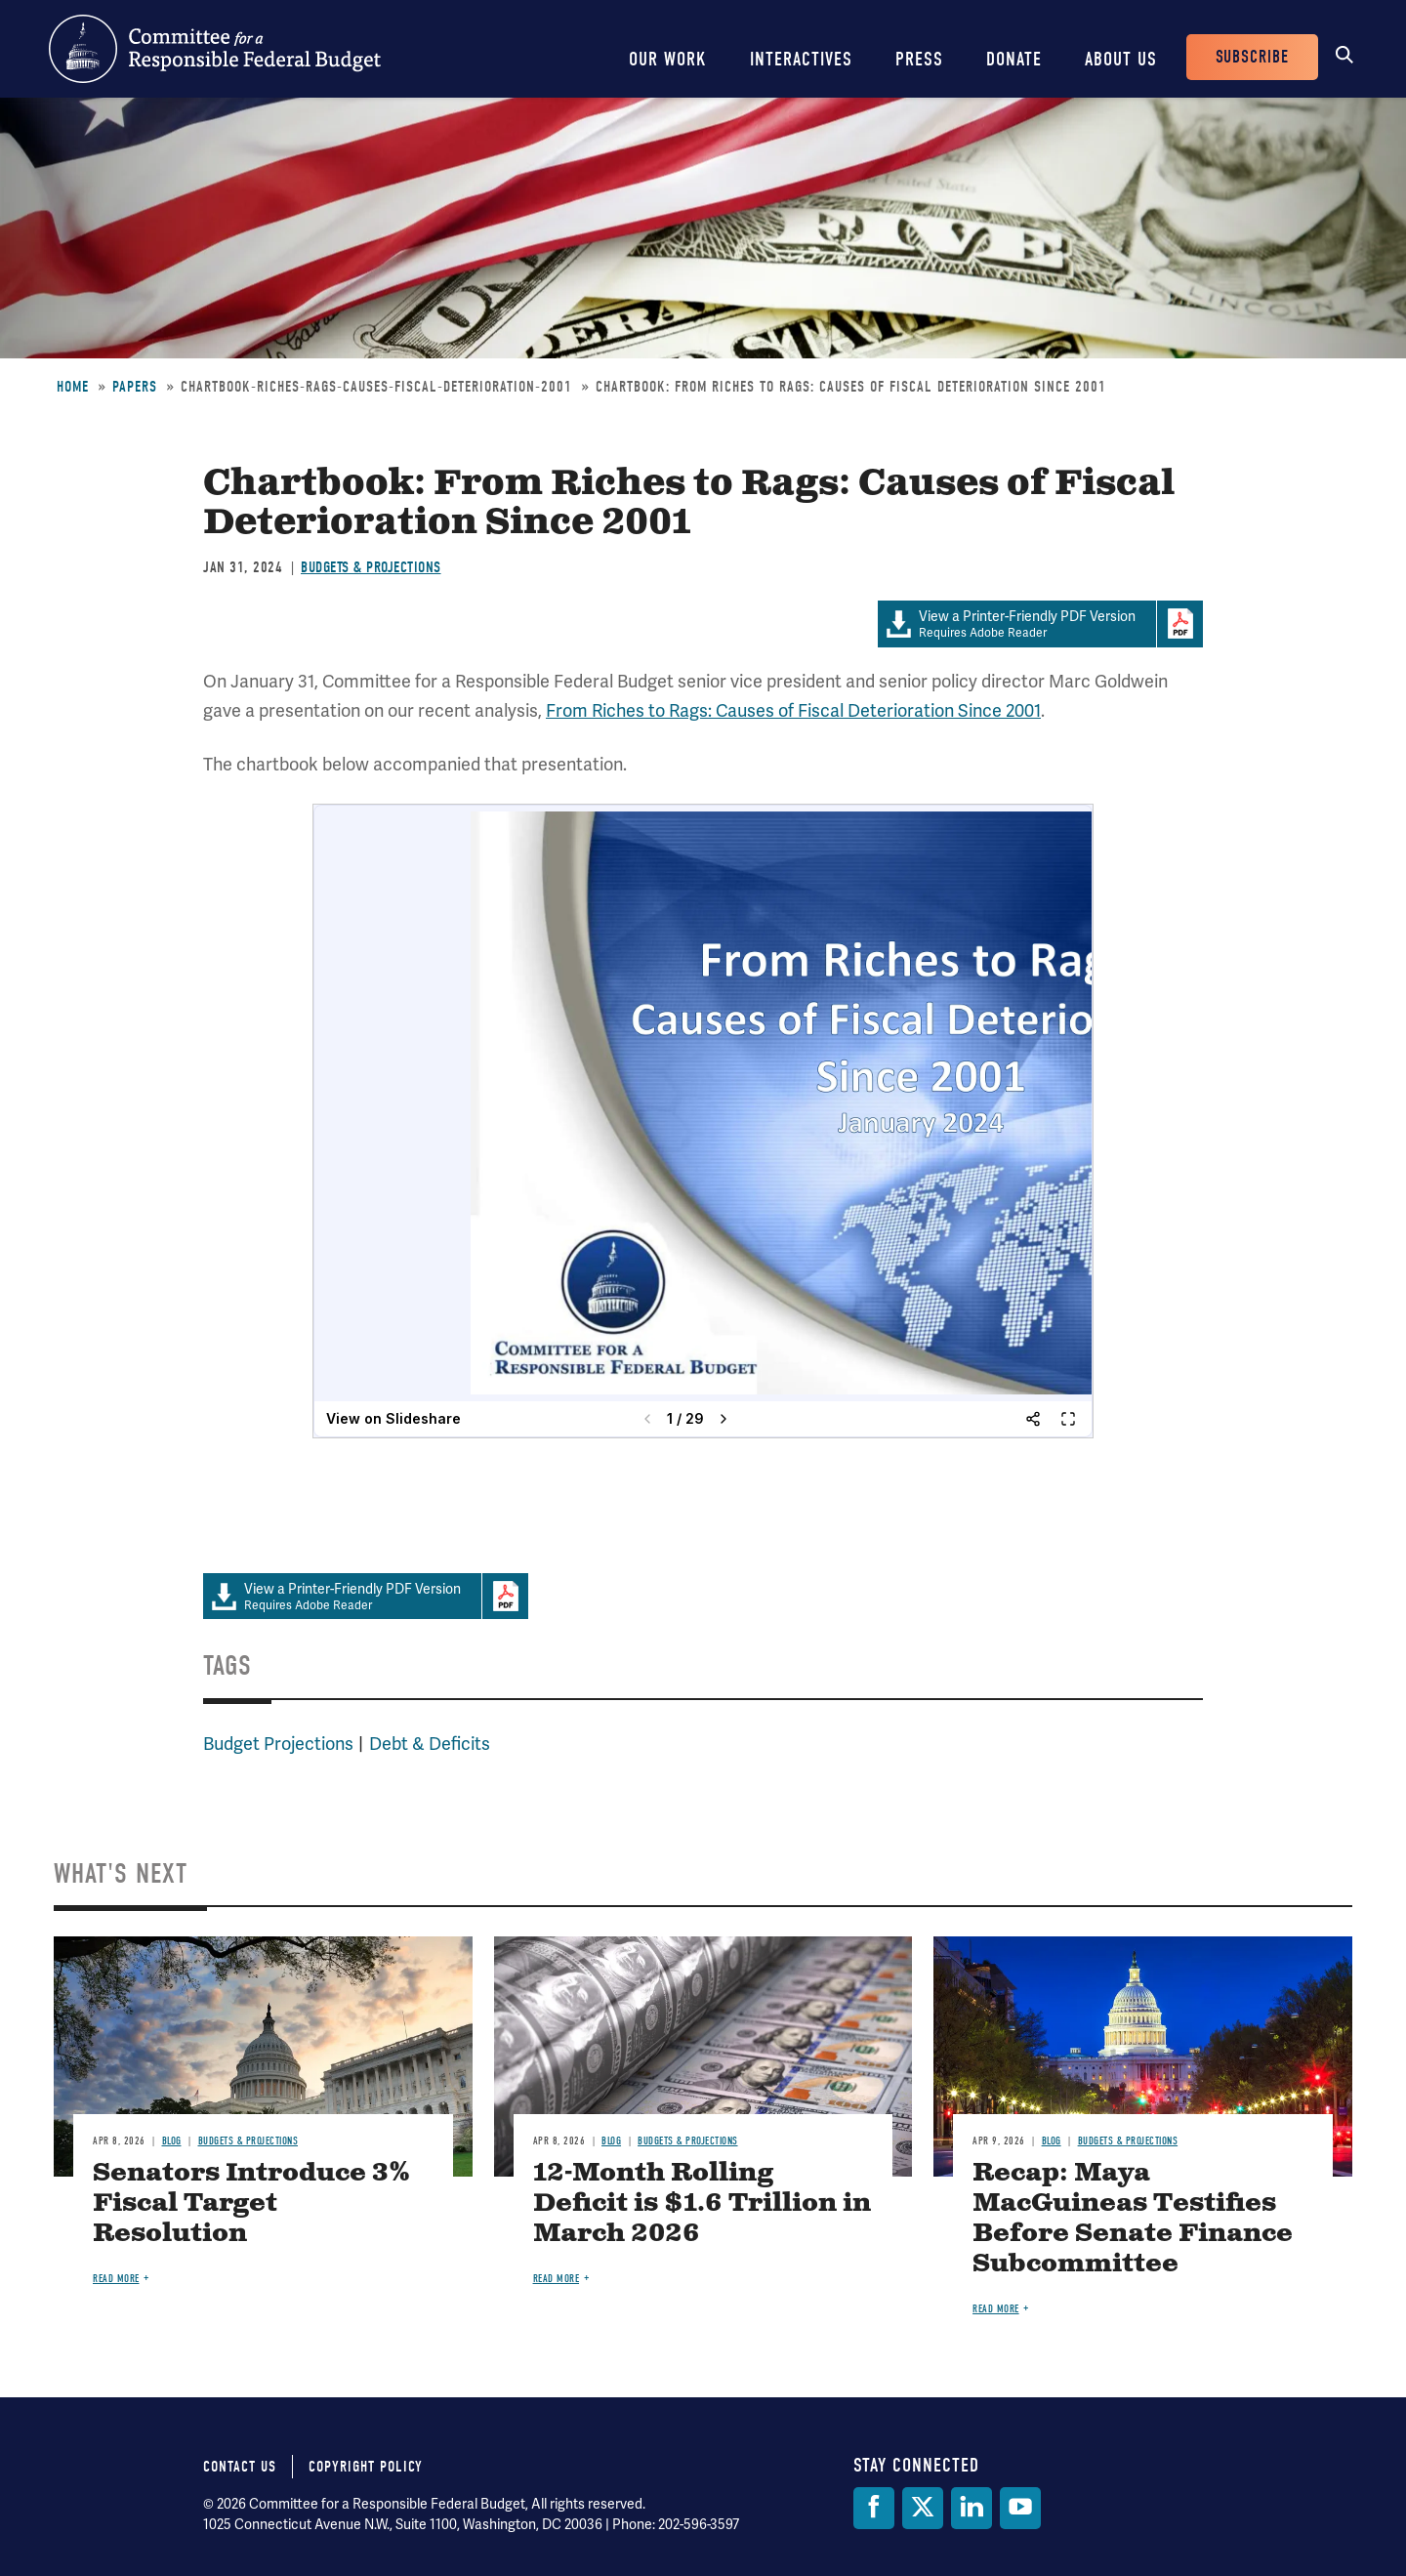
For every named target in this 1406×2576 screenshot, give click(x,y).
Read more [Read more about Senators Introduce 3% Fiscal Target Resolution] (116, 2278)
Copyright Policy (366, 2466)
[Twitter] (922, 2508)
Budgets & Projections (371, 567)
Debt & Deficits (429, 1744)
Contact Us (239, 2466)
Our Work (668, 59)
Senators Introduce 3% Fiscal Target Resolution (251, 2203)
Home (73, 386)
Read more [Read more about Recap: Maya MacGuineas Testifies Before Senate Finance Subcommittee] (995, 2309)
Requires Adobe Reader (1017, 624)
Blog (172, 2141)
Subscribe (1252, 57)
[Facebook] (873, 2508)
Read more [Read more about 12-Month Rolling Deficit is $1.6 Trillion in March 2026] (556, 2278)
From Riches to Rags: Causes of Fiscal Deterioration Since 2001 (793, 711)
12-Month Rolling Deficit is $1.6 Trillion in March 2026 (702, 2203)
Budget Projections (278, 1744)
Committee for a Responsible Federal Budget (215, 49)
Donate (1014, 59)
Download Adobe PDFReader (1179, 624)
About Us (1121, 59)
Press (919, 59)
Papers (134, 386)
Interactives (801, 59)
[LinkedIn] (971, 2508)
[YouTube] (1020, 2508)
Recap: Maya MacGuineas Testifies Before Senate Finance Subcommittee (1132, 2218)
